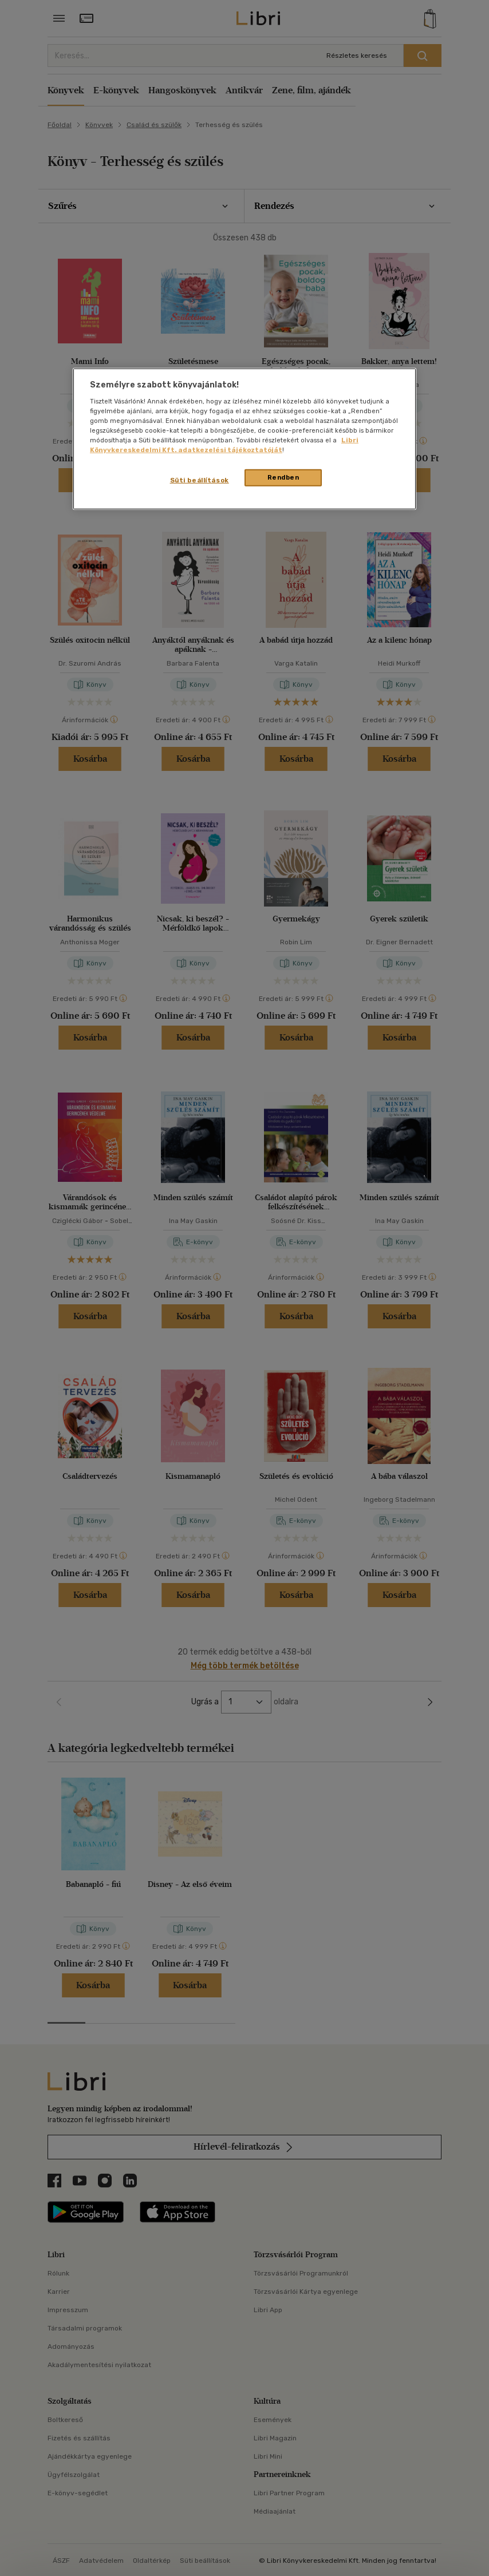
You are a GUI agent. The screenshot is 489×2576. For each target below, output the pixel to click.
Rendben (283, 477)
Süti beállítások (199, 480)
